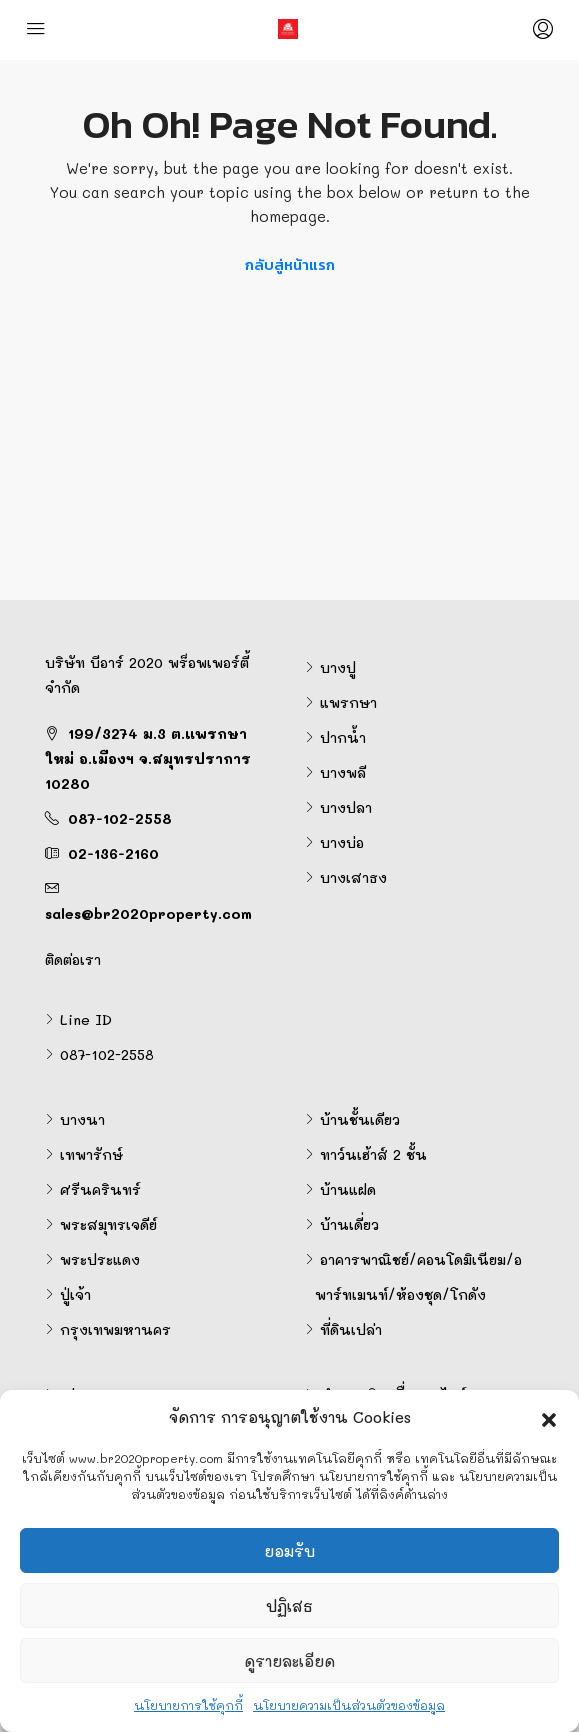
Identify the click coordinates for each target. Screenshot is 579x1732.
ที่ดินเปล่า (351, 1329)
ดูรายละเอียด (289, 1661)
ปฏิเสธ (289, 1606)
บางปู (338, 667)
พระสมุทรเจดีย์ (108, 1224)
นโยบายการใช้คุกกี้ (188, 1705)
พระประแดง (100, 1259)
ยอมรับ (289, 1551)
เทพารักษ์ (91, 1154)
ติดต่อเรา (73, 959)
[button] (549, 1417)
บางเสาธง (353, 877)
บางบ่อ (342, 842)
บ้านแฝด (348, 1189)
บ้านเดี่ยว (349, 1224)
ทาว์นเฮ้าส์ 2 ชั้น (373, 1154)
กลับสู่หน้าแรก (290, 264)
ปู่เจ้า (75, 1294)
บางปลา (346, 807)
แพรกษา (348, 702)
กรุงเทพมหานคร (115, 1329)
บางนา (82, 1119)
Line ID (86, 1019)
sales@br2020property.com (148, 913)
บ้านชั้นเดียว (360, 1119)
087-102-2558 (120, 818)
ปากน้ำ (343, 737)
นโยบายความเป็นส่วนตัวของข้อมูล (349, 1705)
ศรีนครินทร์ (100, 1189)
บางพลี (343, 772)
